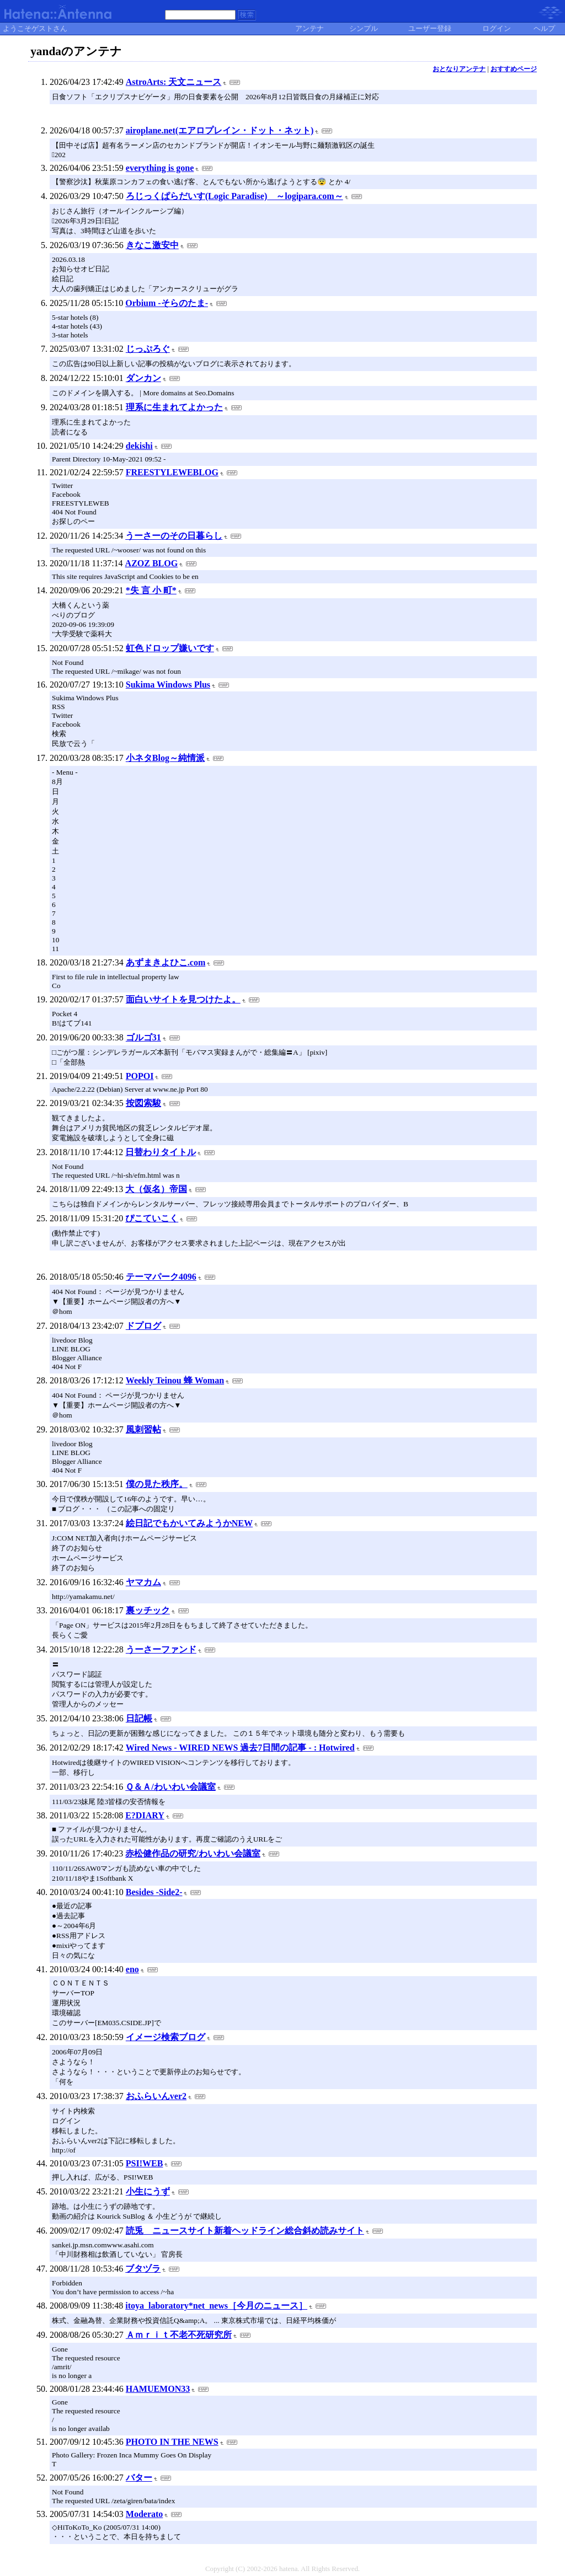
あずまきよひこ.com (165, 962)
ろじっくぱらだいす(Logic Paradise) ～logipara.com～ (234, 196)
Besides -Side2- (154, 1892)
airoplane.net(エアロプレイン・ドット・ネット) (220, 130)
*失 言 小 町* (151, 590)
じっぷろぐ (148, 348)
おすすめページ (514, 69)
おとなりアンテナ (459, 69)
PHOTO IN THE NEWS (172, 2441)
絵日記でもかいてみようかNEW (189, 1523)
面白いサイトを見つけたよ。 (183, 999)
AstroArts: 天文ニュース (173, 82)
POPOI (140, 1076)
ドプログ (143, 1325)
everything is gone (160, 168)
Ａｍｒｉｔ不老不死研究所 (179, 2334)
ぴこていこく (151, 1218)
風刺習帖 (143, 1429)
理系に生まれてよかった (174, 407)
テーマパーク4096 (161, 1276)
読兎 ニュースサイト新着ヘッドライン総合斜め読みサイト (245, 2230)
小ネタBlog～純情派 (165, 758)
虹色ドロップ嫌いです (170, 648)
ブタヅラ (143, 2268)
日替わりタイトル (160, 1152)
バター (139, 2477)
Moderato (144, 2514)
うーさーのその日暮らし (173, 535)
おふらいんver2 (156, 2096)
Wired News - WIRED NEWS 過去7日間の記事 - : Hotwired (240, 1747)
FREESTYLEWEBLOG (172, 472)
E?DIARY (144, 1815)
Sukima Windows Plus (168, 684)
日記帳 (139, 1718)
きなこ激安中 (152, 245)
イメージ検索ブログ (165, 2037)
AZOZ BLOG (151, 563)
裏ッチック (148, 1610)
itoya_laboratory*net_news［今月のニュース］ (216, 2305)
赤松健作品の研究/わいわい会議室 (192, 1853)
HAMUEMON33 (158, 2388)
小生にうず (148, 2191)
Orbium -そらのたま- (166, 303)
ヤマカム (143, 1582)
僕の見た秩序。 (157, 1484)
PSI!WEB (144, 2163)
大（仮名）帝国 (156, 1189)
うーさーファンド (161, 1649)
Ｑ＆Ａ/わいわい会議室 (170, 1786)
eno (132, 1969)
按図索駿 (143, 1103)
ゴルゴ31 (143, 1037)
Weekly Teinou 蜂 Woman (175, 1380)
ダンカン (143, 378)
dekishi (139, 445)
